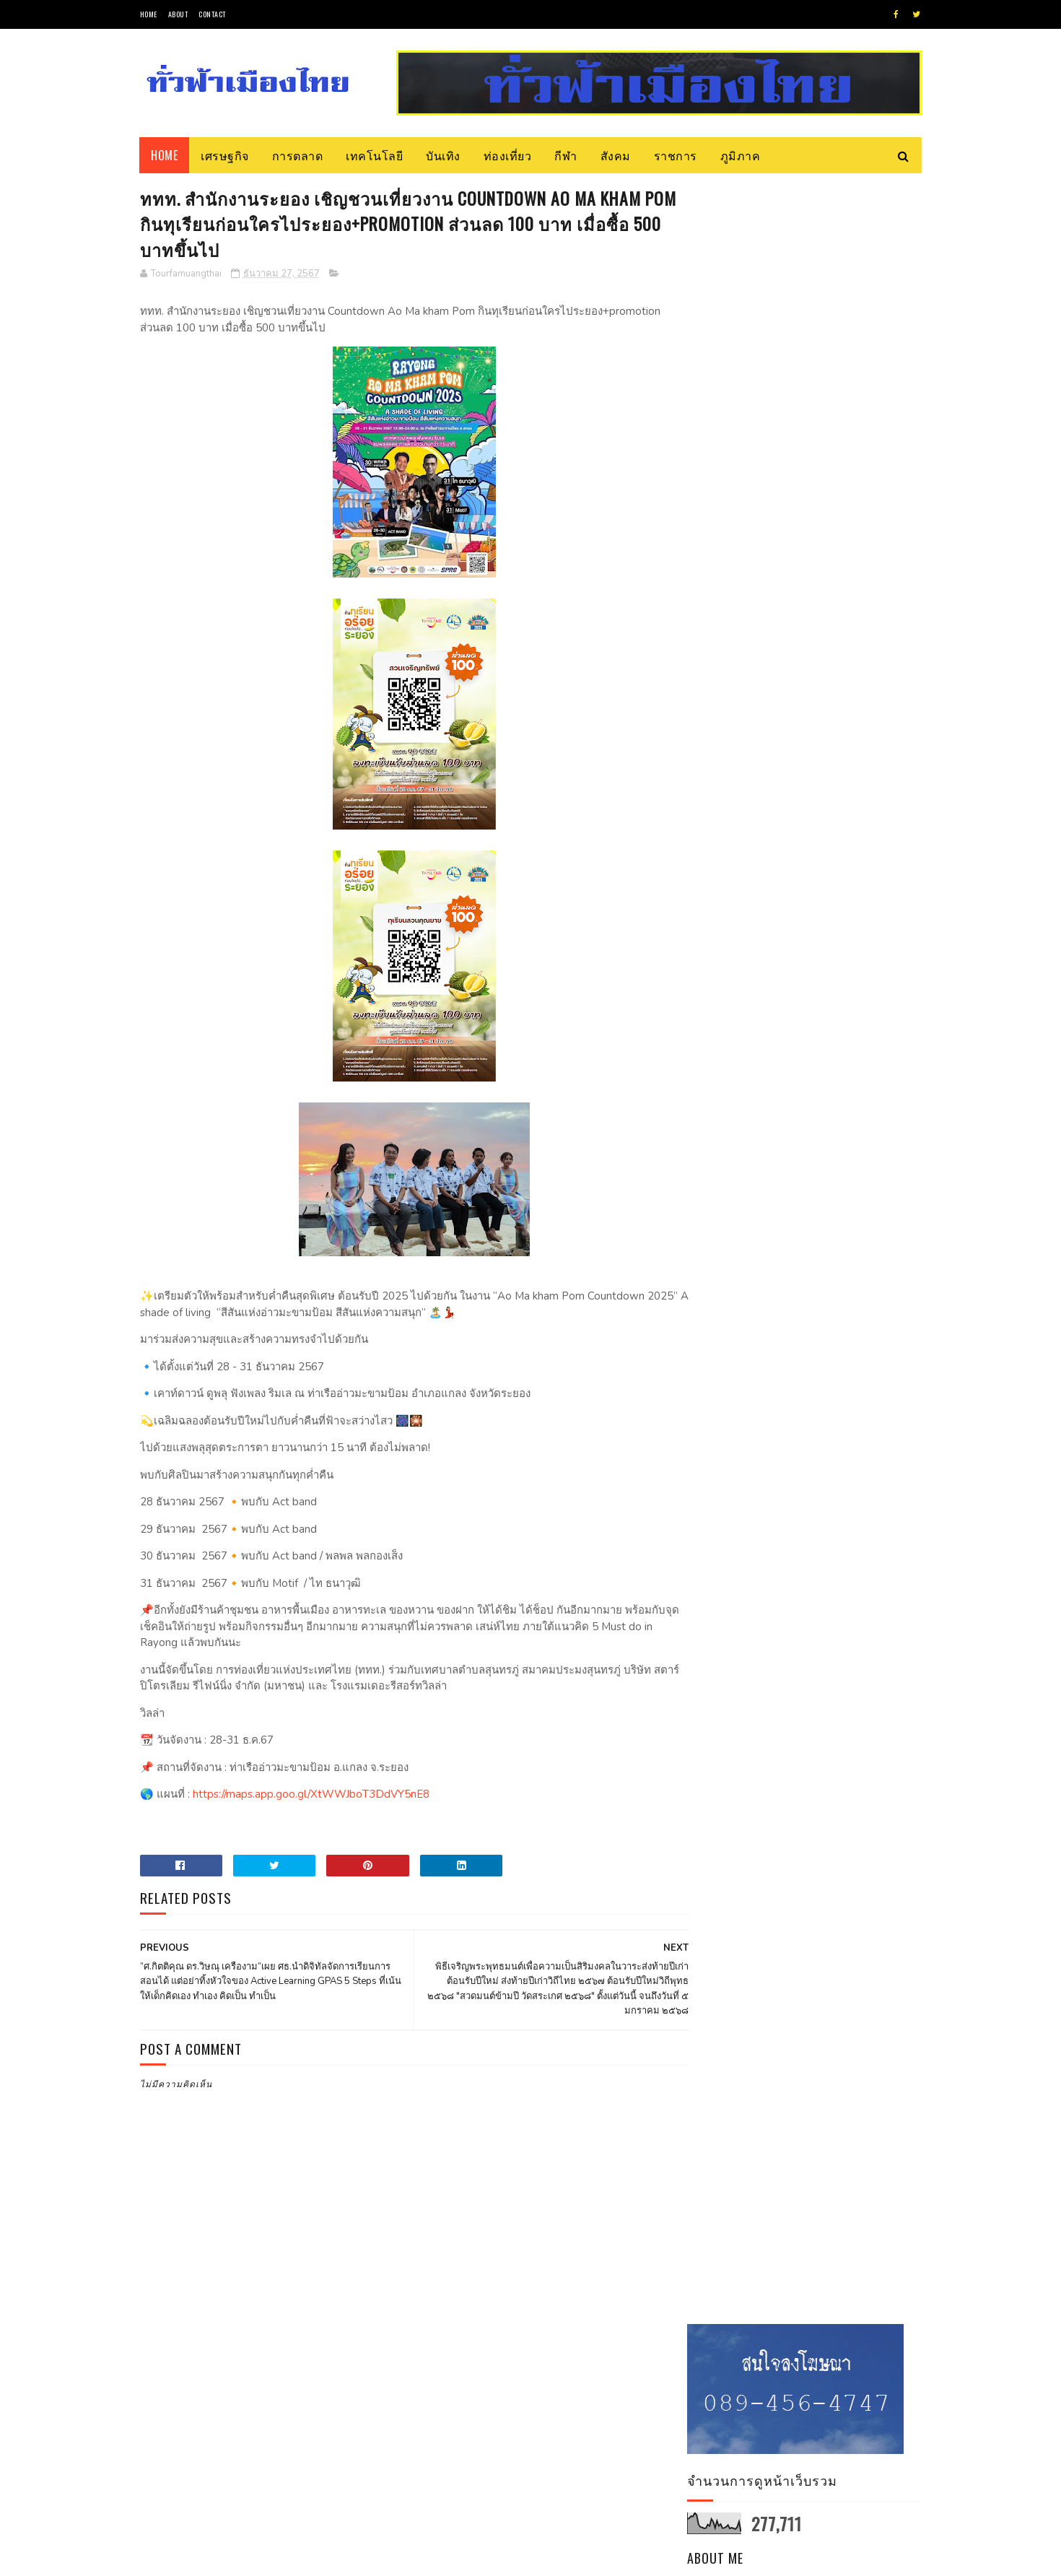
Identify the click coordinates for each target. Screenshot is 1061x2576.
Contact (212, 14)
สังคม (616, 155)
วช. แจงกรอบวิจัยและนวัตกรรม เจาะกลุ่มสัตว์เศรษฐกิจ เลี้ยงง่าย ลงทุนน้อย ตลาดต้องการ (844, 681)
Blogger (314, 2557)
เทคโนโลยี (374, 155)
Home (148, 14)
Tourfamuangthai (810, 458)
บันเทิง (444, 155)
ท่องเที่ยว (508, 155)
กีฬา (566, 155)
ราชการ (675, 155)
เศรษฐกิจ (225, 155)
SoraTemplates (208, 2557)
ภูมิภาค (740, 155)
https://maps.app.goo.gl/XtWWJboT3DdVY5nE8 (309, 1795)
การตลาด (297, 155)
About (178, 14)
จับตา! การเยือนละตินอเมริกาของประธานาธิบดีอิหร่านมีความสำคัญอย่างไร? (845, 753)
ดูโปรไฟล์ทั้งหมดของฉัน (811, 477)
